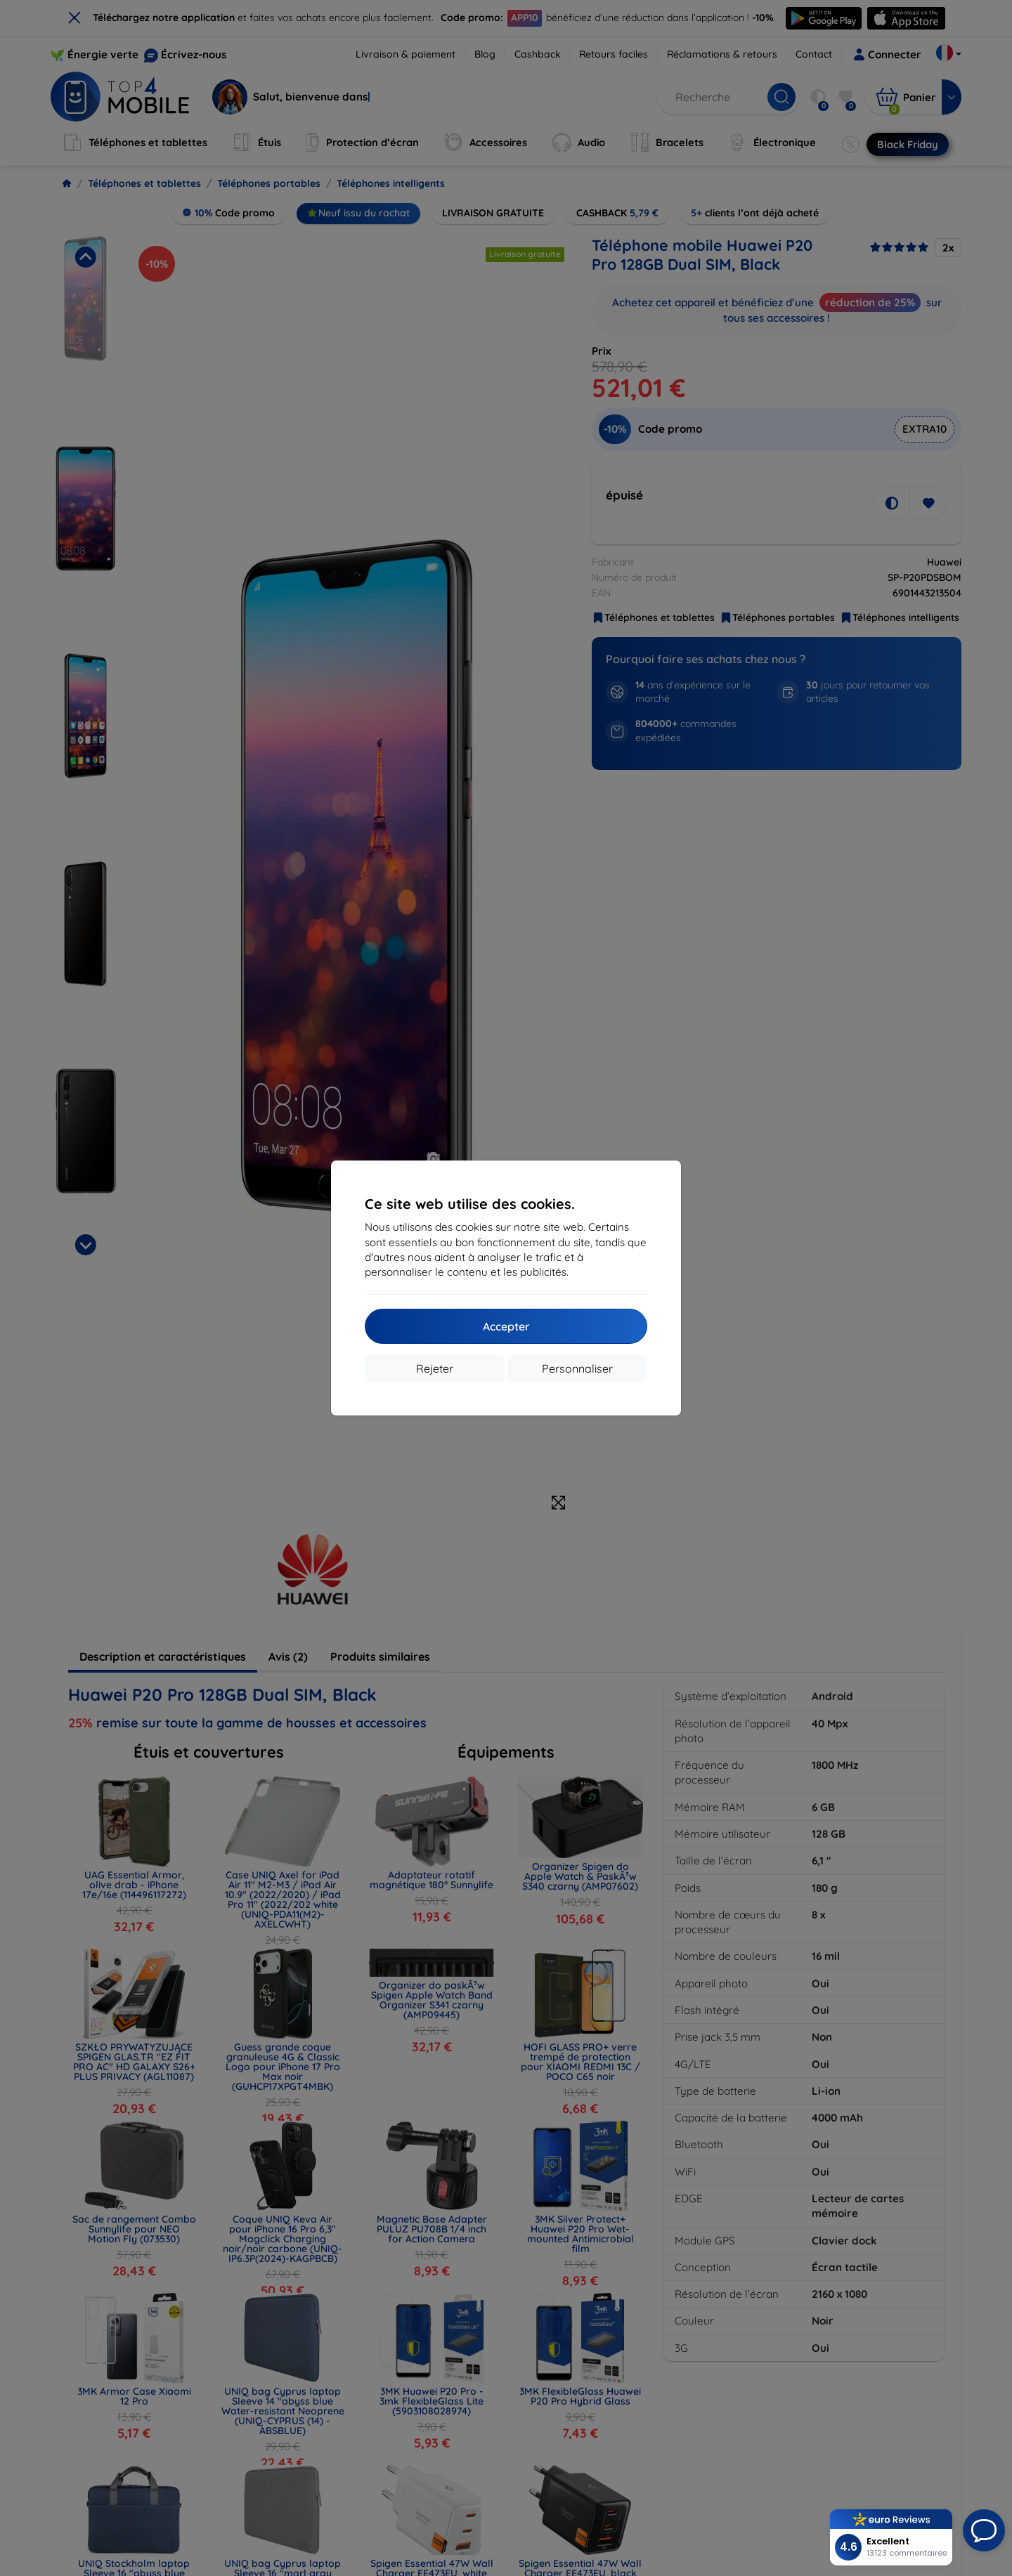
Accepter (506, 1326)
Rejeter (434, 1368)
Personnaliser (577, 1368)
